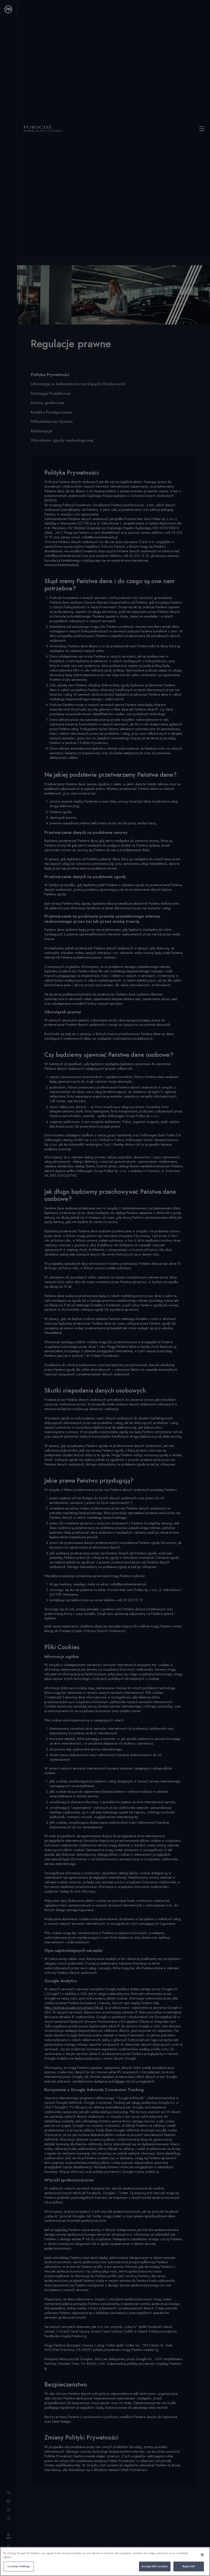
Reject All (188, 2571)
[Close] (202, 2559)
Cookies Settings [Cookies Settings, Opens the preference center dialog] (18, 2571)
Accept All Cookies (155, 2571)
